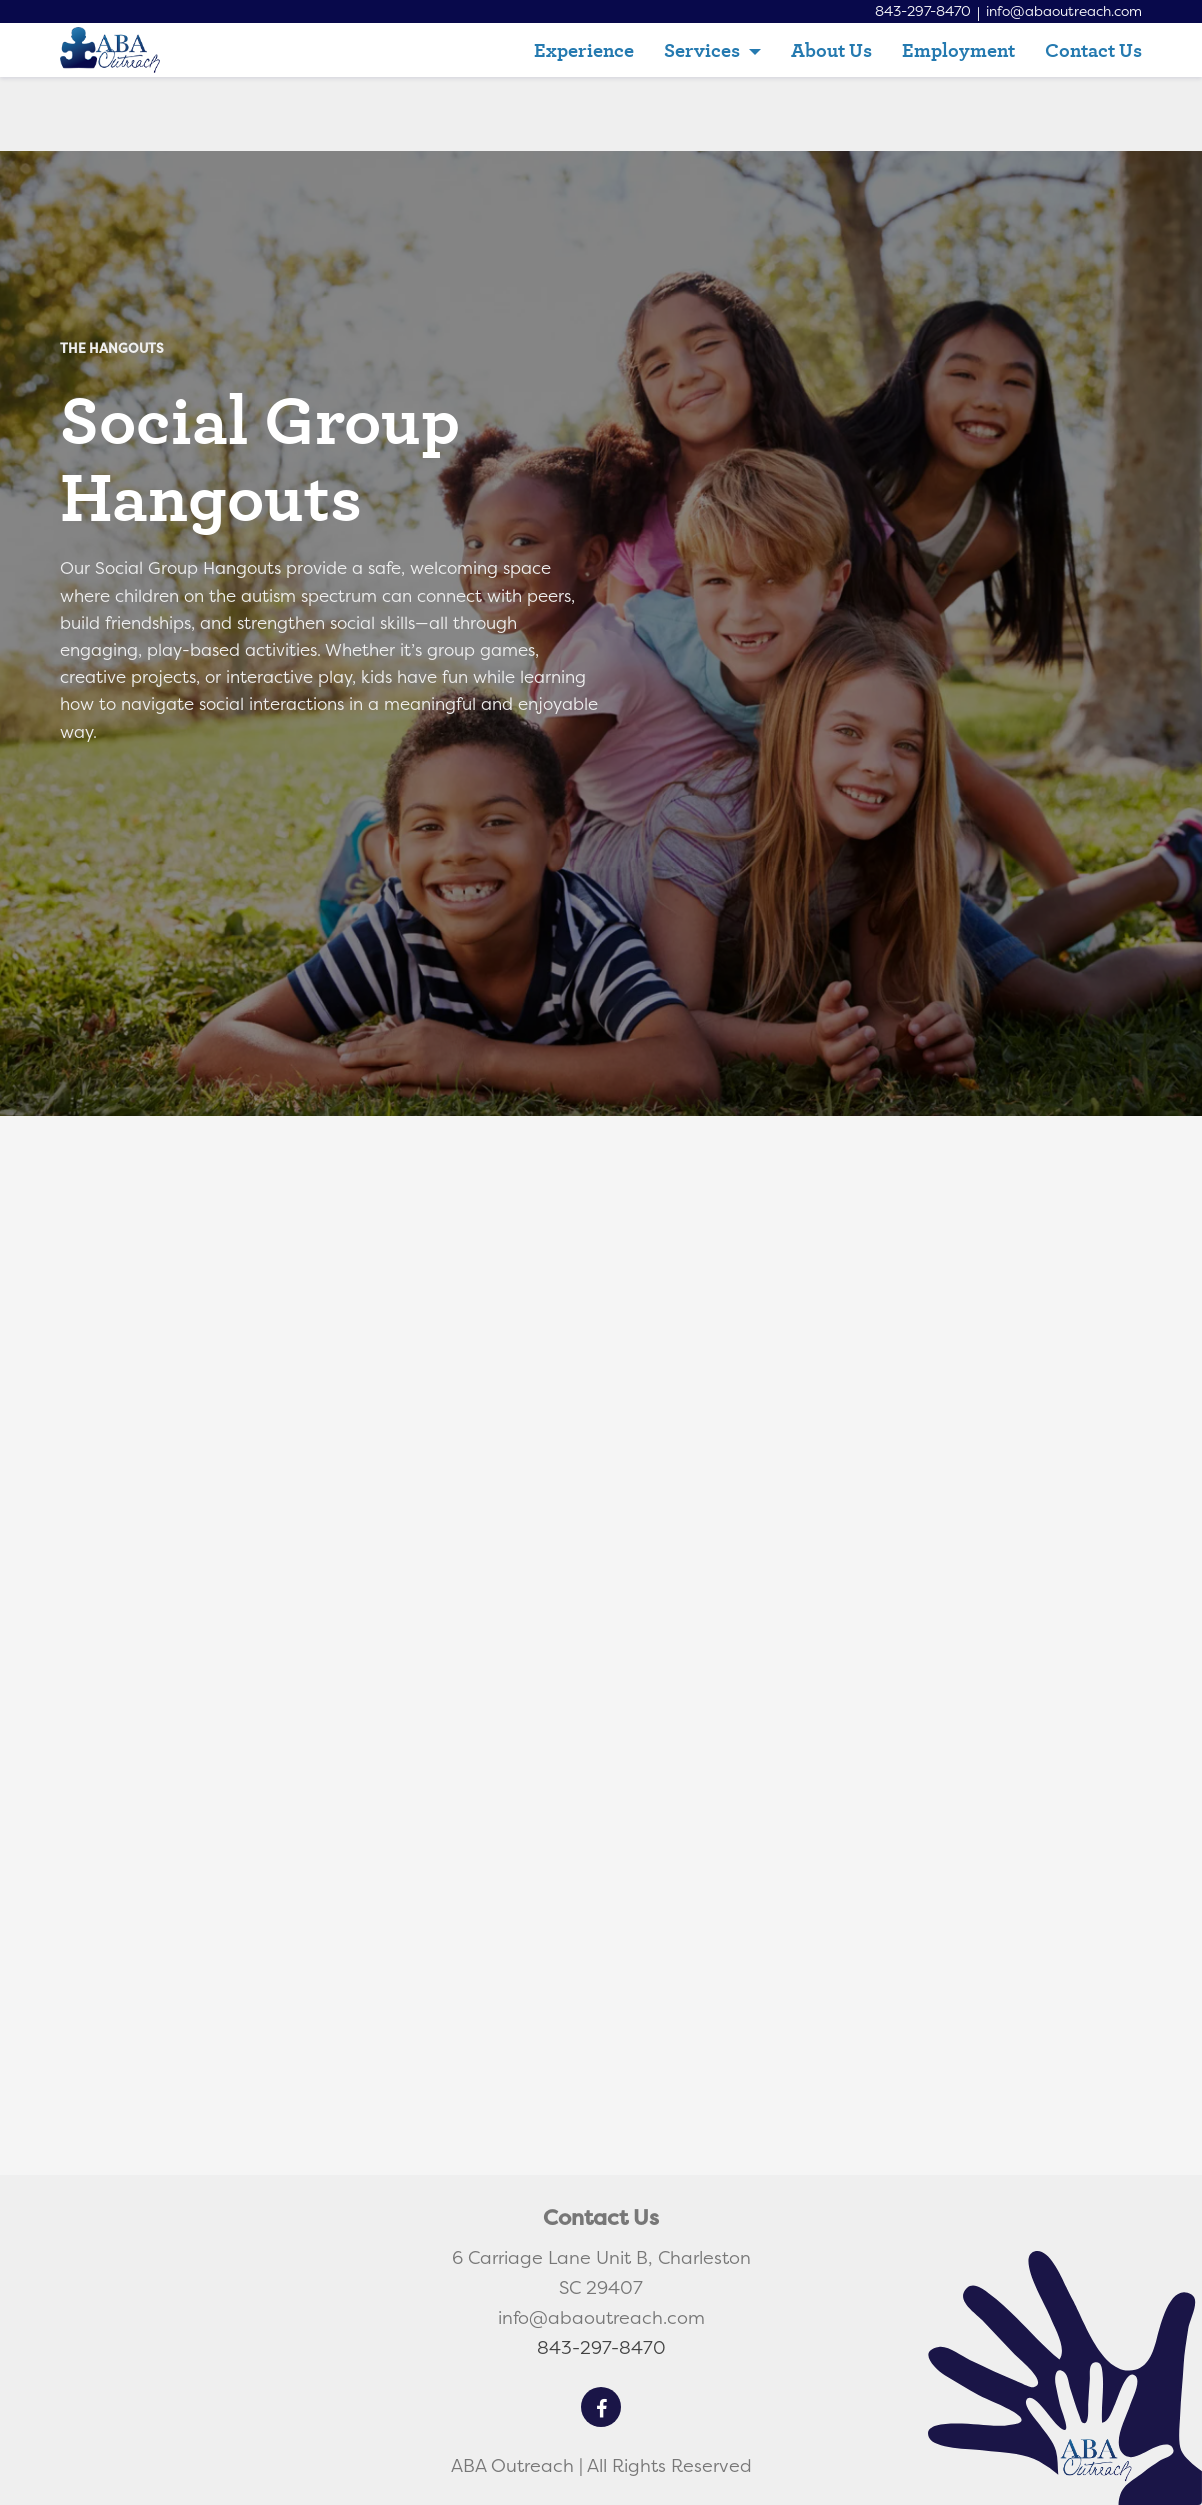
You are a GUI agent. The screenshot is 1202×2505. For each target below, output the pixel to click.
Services (704, 49)
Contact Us (1093, 49)
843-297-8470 (919, 11)
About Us (831, 49)
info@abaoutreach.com (1062, 11)
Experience (584, 49)
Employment (958, 49)
